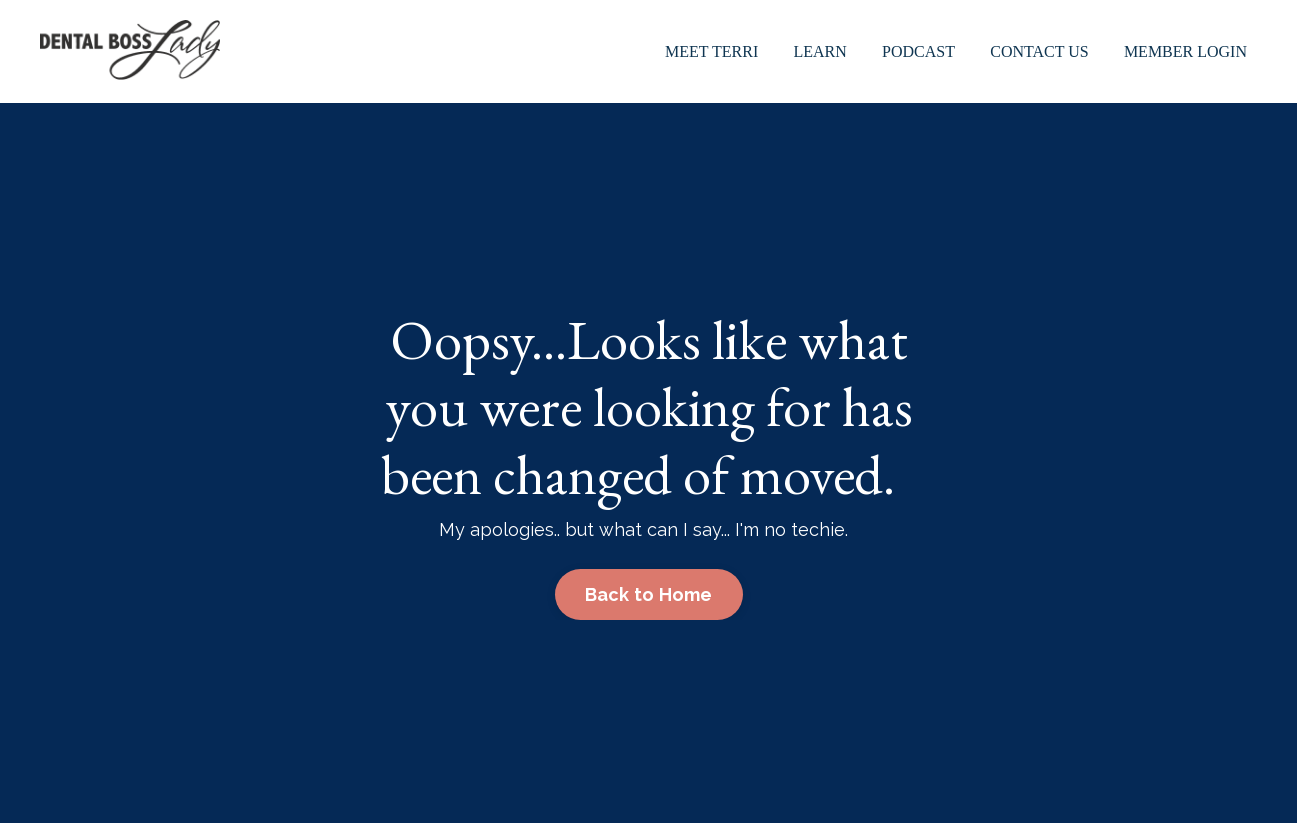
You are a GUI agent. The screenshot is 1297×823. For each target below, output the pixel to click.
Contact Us (1039, 51)
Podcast (918, 51)
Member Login (1185, 51)
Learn (820, 51)
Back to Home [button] (649, 594)
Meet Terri (711, 51)
